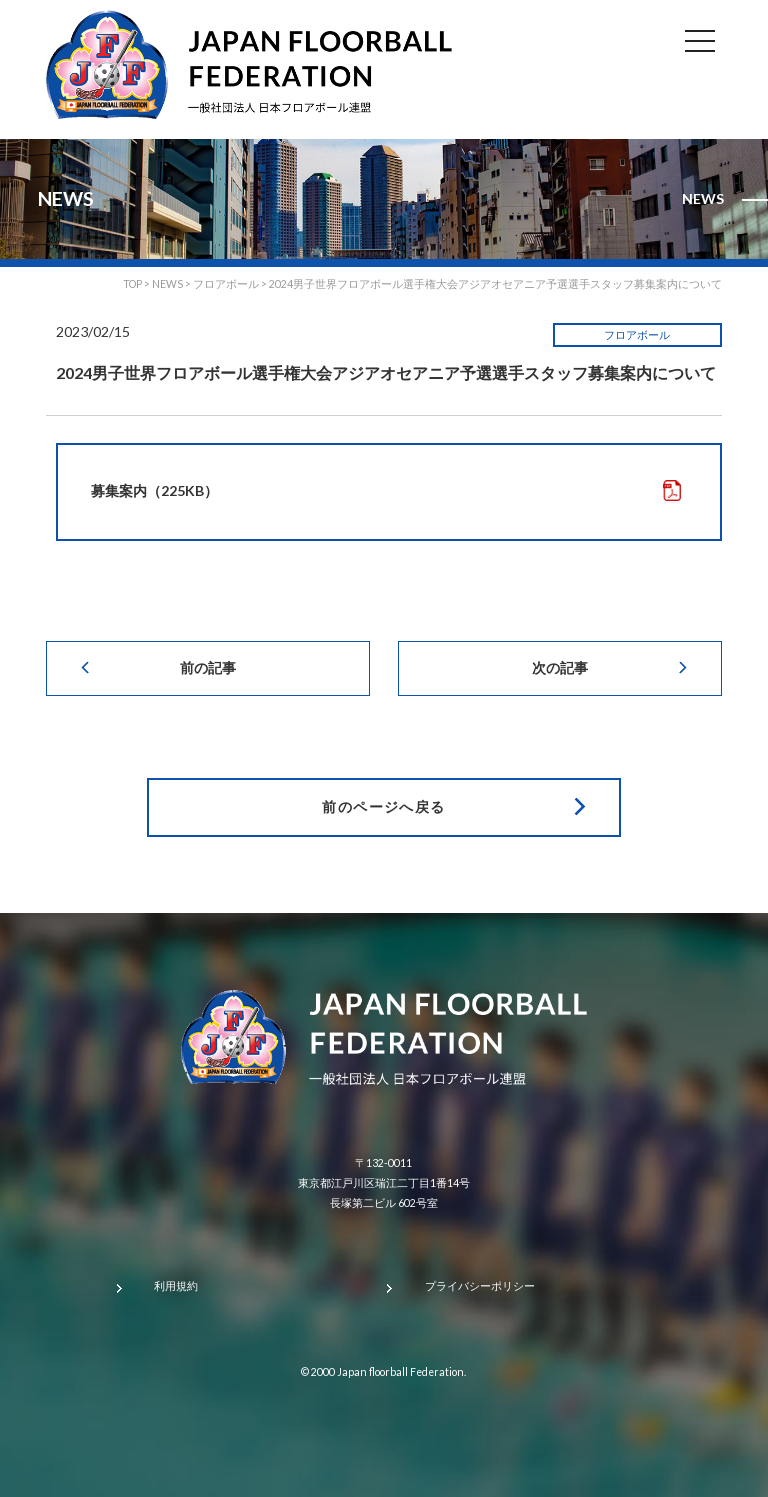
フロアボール (637, 335)
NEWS (167, 284)
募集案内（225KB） (154, 490)
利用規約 (176, 1286)
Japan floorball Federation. (401, 1372)
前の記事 (208, 667)
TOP (132, 284)
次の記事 (560, 667)
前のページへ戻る (383, 806)
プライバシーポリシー (480, 1286)
